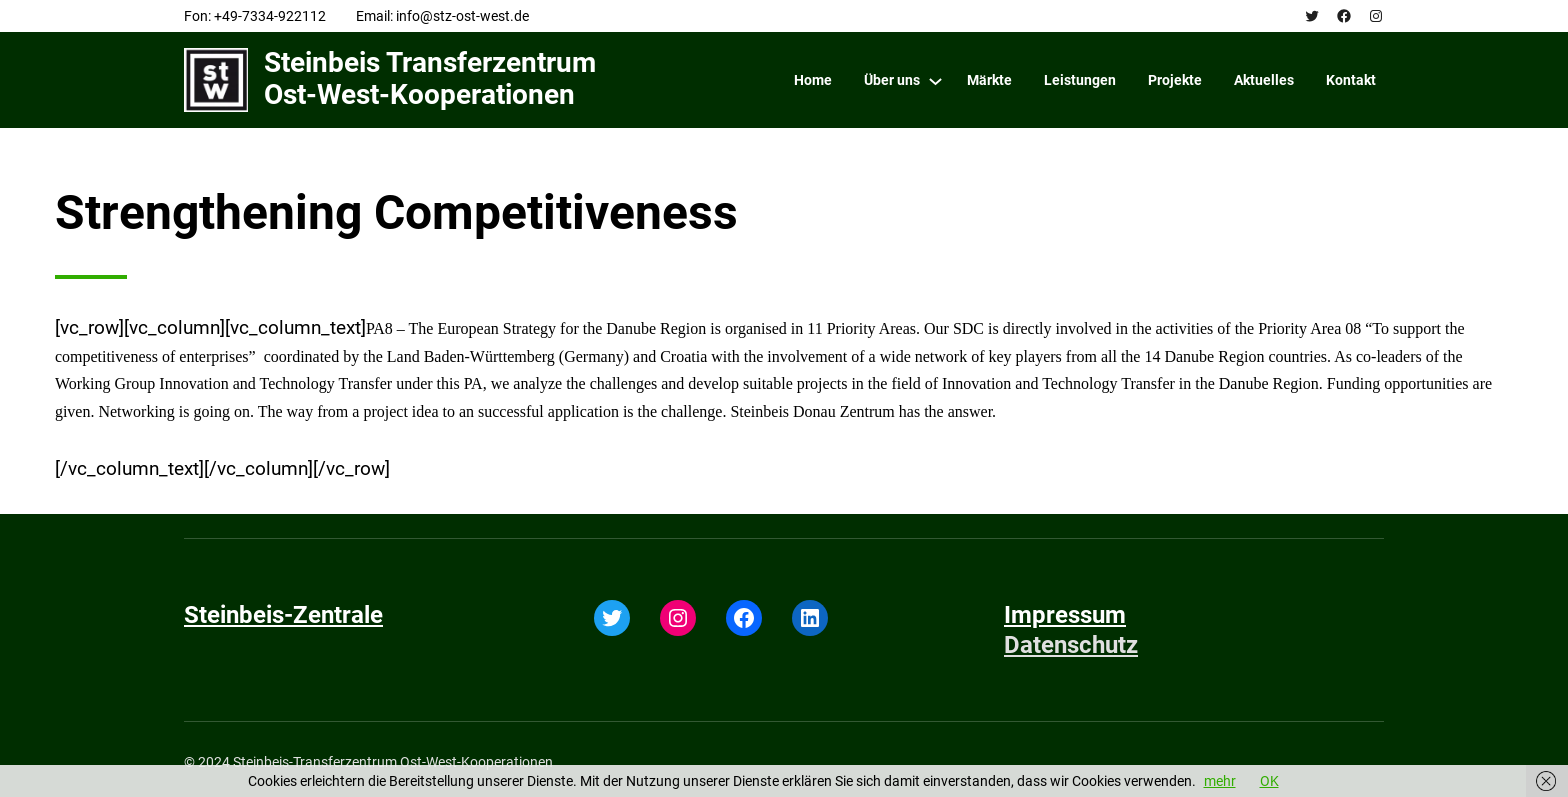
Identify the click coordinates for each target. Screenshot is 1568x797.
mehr (1220, 781)
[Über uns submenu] (935, 80)
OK (1269, 781)
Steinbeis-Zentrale (283, 615)
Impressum (1065, 615)
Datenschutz (1071, 645)
